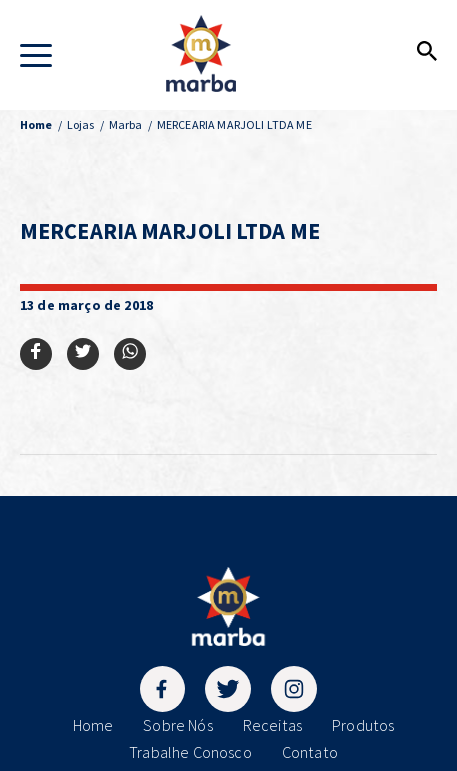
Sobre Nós (177, 725)
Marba (126, 124)
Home (93, 725)
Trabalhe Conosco (190, 752)
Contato (310, 752)
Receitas (272, 725)
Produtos (363, 725)
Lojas (81, 124)
